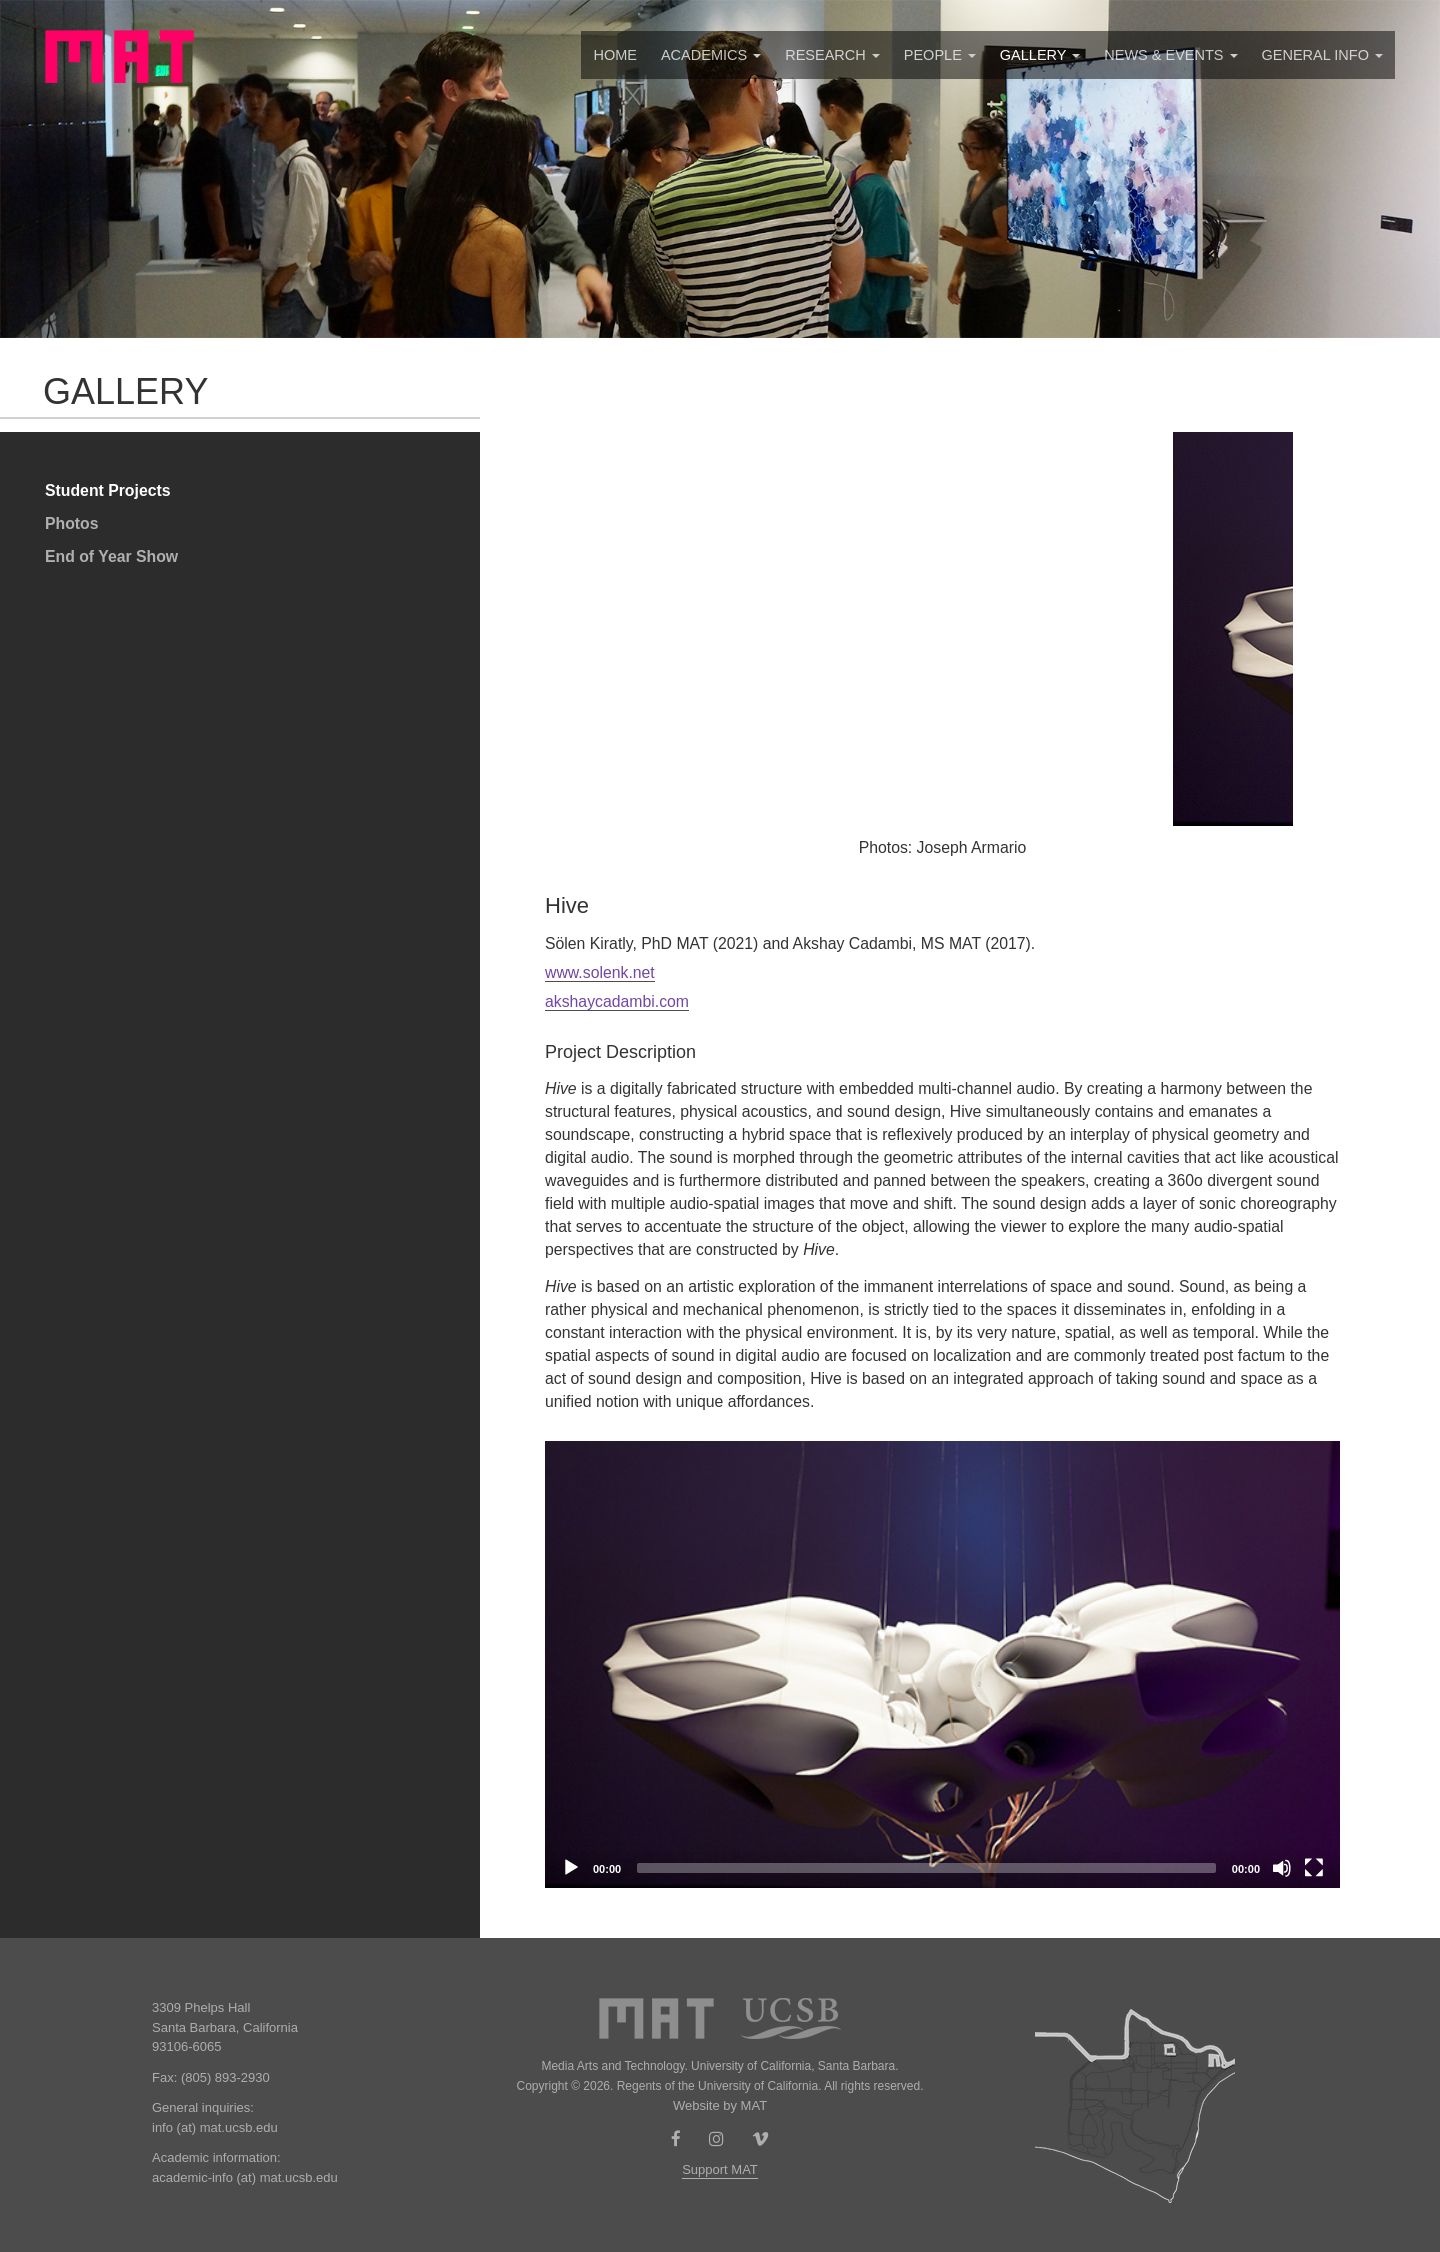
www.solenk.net (600, 972)
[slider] (926, 1868)
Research (832, 55)
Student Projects (108, 490)
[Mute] (1282, 1868)
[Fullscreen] (1314, 1868)
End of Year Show (111, 556)
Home (615, 55)
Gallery (1040, 55)
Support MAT (720, 2169)
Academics (711, 55)
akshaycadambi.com (617, 1001)
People (940, 55)
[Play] (571, 1868)
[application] (942, 1664)
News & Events (1170, 55)
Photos (72, 523)
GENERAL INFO (1322, 55)
